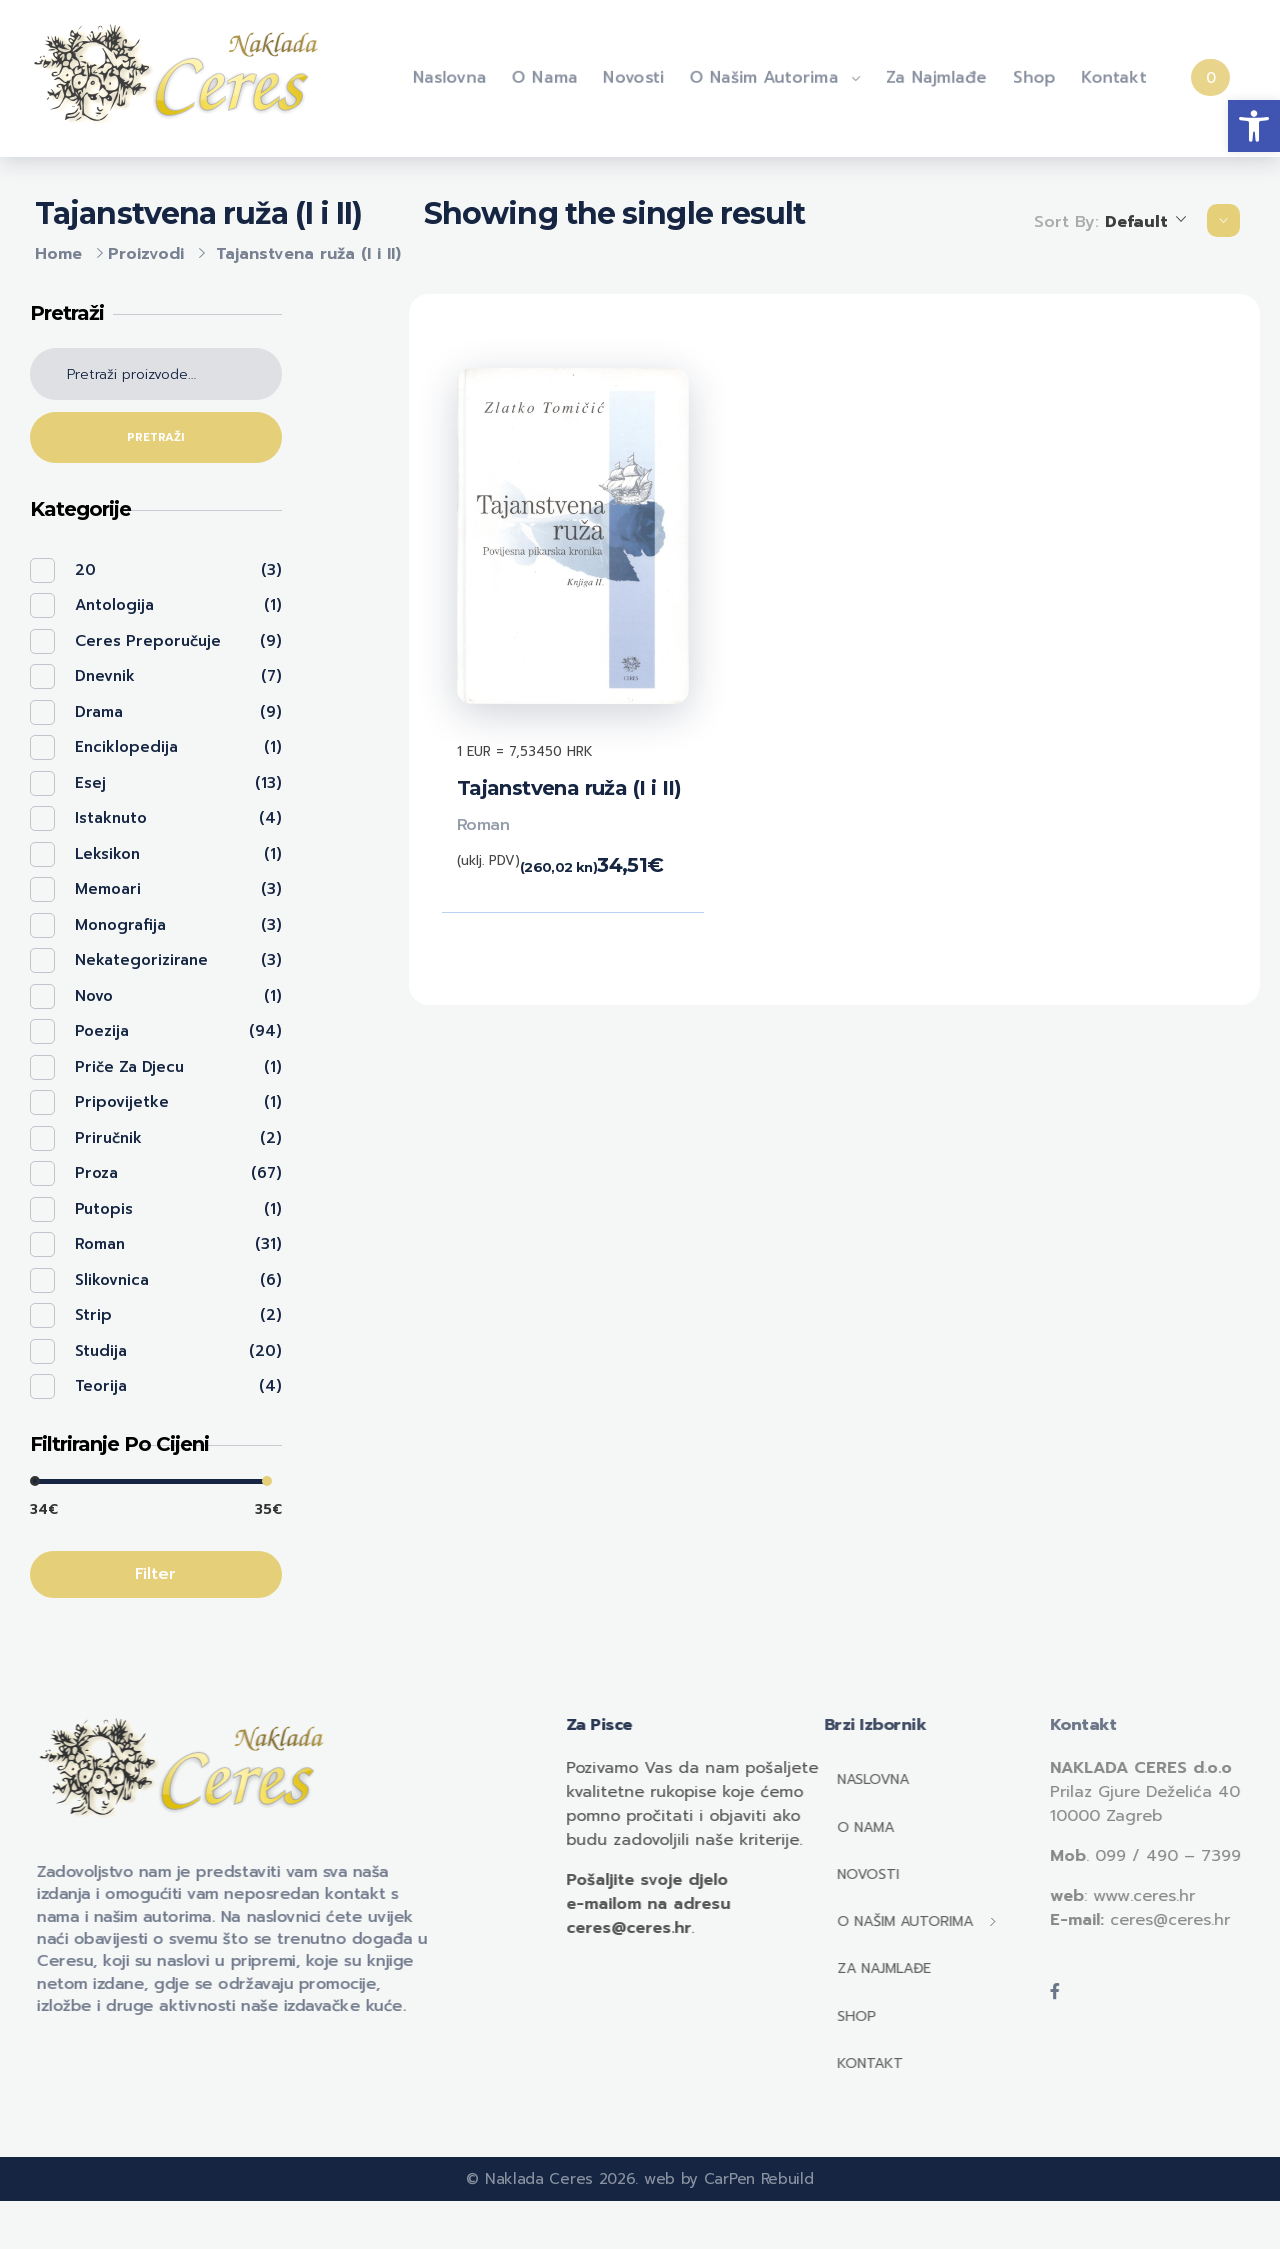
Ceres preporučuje (148, 641)
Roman (483, 825)
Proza (96, 1173)
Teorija (101, 1386)
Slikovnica (112, 1280)
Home (58, 254)
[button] (1254, 126)
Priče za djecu (129, 1067)
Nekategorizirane (141, 960)
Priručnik (108, 1138)
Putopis (104, 1209)
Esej (90, 783)
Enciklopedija (126, 747)
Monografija (120, 925)
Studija (101, 1351)
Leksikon (107, 854)
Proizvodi (146, 254)
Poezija (102, 1031)
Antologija (114, 605)
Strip (93, 1315)
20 (85, 570)
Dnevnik (105, 676)
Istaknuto (111, 818)
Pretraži (155, 437)
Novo (94, 996)
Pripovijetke (122, 1102)
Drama (99, 712)
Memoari (108, 889)
